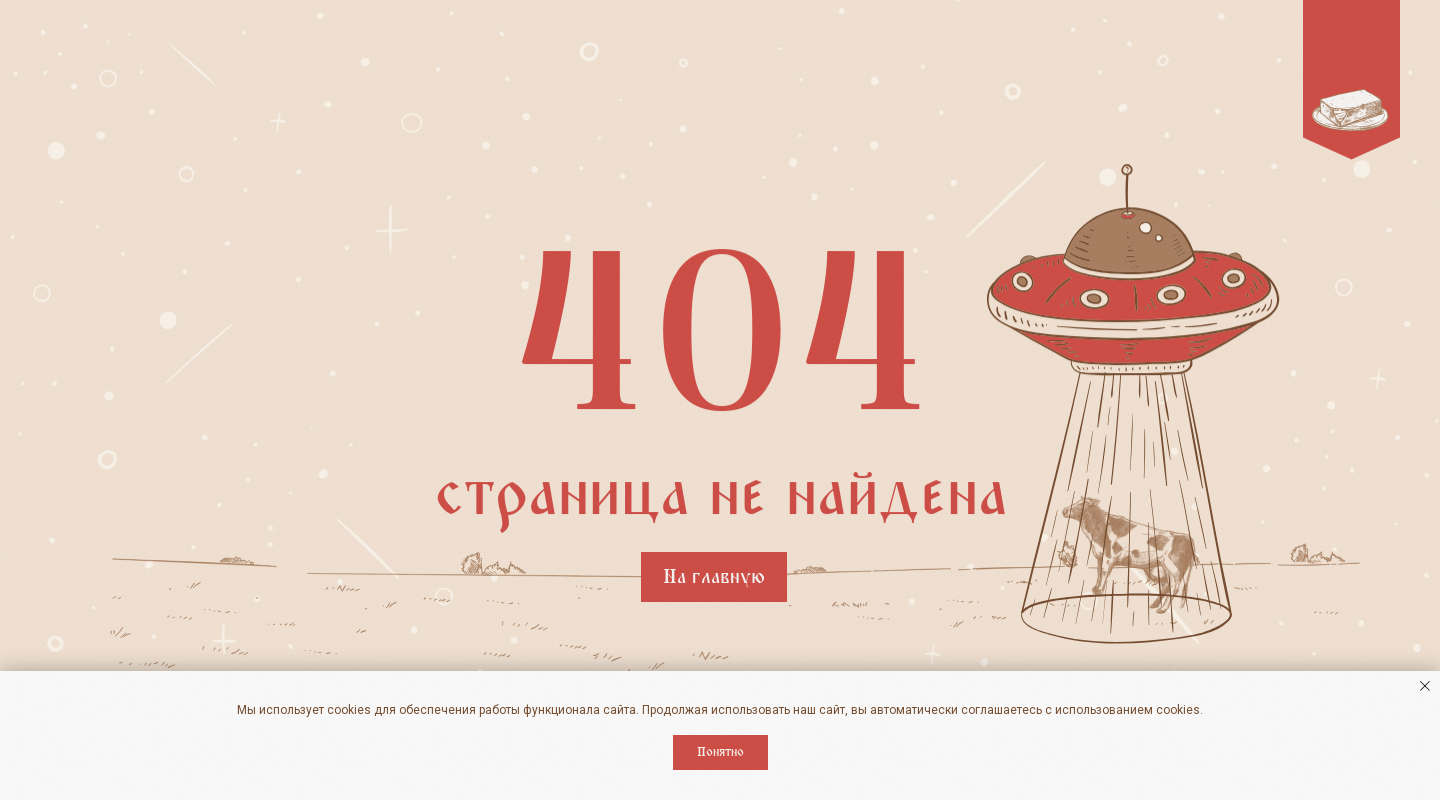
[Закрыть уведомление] (1425, 686)
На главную (714, 577)
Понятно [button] (720, 752)
